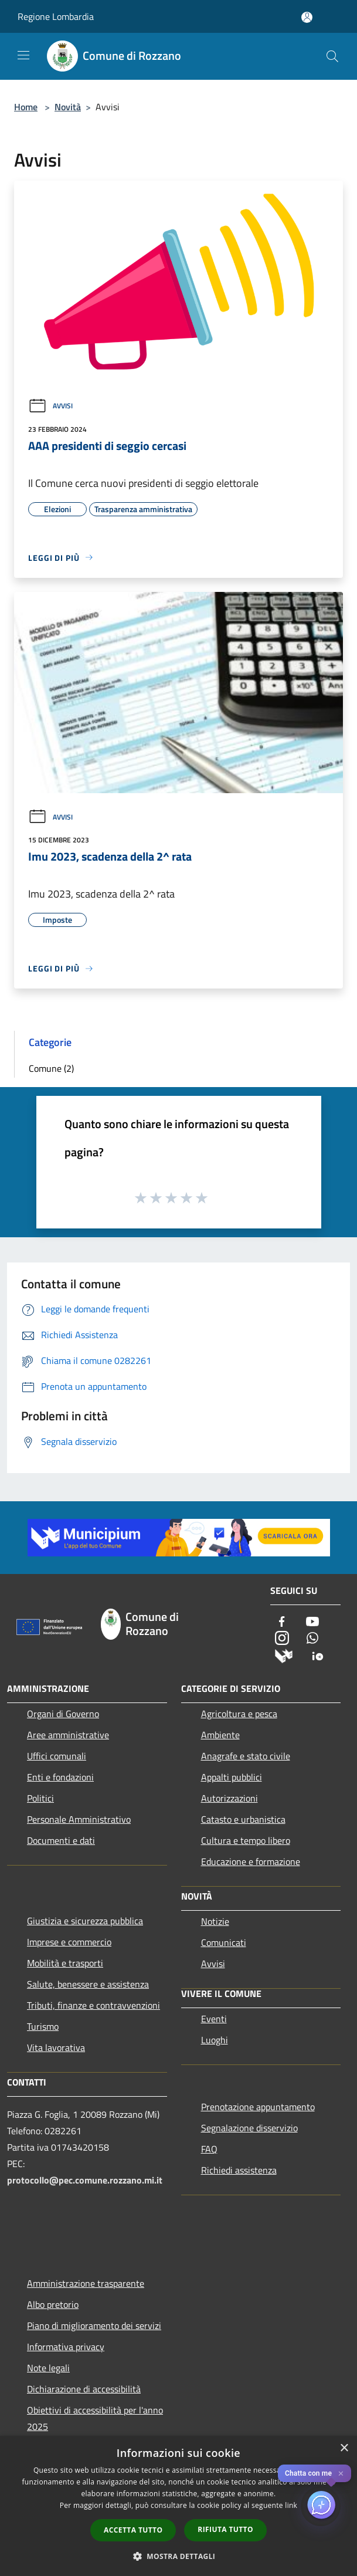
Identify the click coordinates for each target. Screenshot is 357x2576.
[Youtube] (312, 1622)
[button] (179, 2556)
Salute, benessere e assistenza (88, 1984)
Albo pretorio (53, 2304)
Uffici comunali (56, 1756)
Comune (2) (51, 1068)
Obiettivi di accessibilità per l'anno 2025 (95, 2418)
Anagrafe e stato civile (245, 1756)
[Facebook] (282, 1622)
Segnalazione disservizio (249, 2128)
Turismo (43, 2026)
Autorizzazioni (229, 1798)
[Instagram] (282, 1638)
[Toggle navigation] (23, 55)
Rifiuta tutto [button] (225, 2529)
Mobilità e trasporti (65, 1963)
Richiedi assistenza (239, 2170)
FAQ (209, 2149)
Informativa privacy (65, 2347)
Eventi (214, 2019)
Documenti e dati (61, 1840)
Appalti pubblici (231, 1777)
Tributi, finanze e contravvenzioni (93, 2005)
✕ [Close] (341, 2473)
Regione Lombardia (56, 16)
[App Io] (317, 1655)
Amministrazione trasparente (85, 2283)
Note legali (48, 2368)
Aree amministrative (68, 1735)
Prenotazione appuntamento (258, 2107)
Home (26, 107)
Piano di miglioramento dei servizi (94, 2325)
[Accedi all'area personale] (307, 17)
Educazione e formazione (250, 1861)
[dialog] (178, 2506)
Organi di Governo (63, 1714)
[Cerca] (332, 56)
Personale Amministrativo (79, 1819)
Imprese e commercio (69, 1942)
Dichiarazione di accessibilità (84, 2389)
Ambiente (220, 1735)
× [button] (343, 2448)
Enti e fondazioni (60, 1777)
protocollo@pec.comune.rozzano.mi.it (84, 2180)
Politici (40, 1798)
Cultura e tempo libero (245, 1840)
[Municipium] (283, 1655)
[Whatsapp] (312, 1638)
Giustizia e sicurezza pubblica (85, 1921)
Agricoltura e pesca (239, 1714)
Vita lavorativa (56, 2047)
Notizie (215, 1921)
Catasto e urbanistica (243, 1819)
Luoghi (214, 2040)
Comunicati (223, 1942)
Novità (68, 107)
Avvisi (50, 405)
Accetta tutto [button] (133, 2530)
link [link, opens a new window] (291, 2505)
